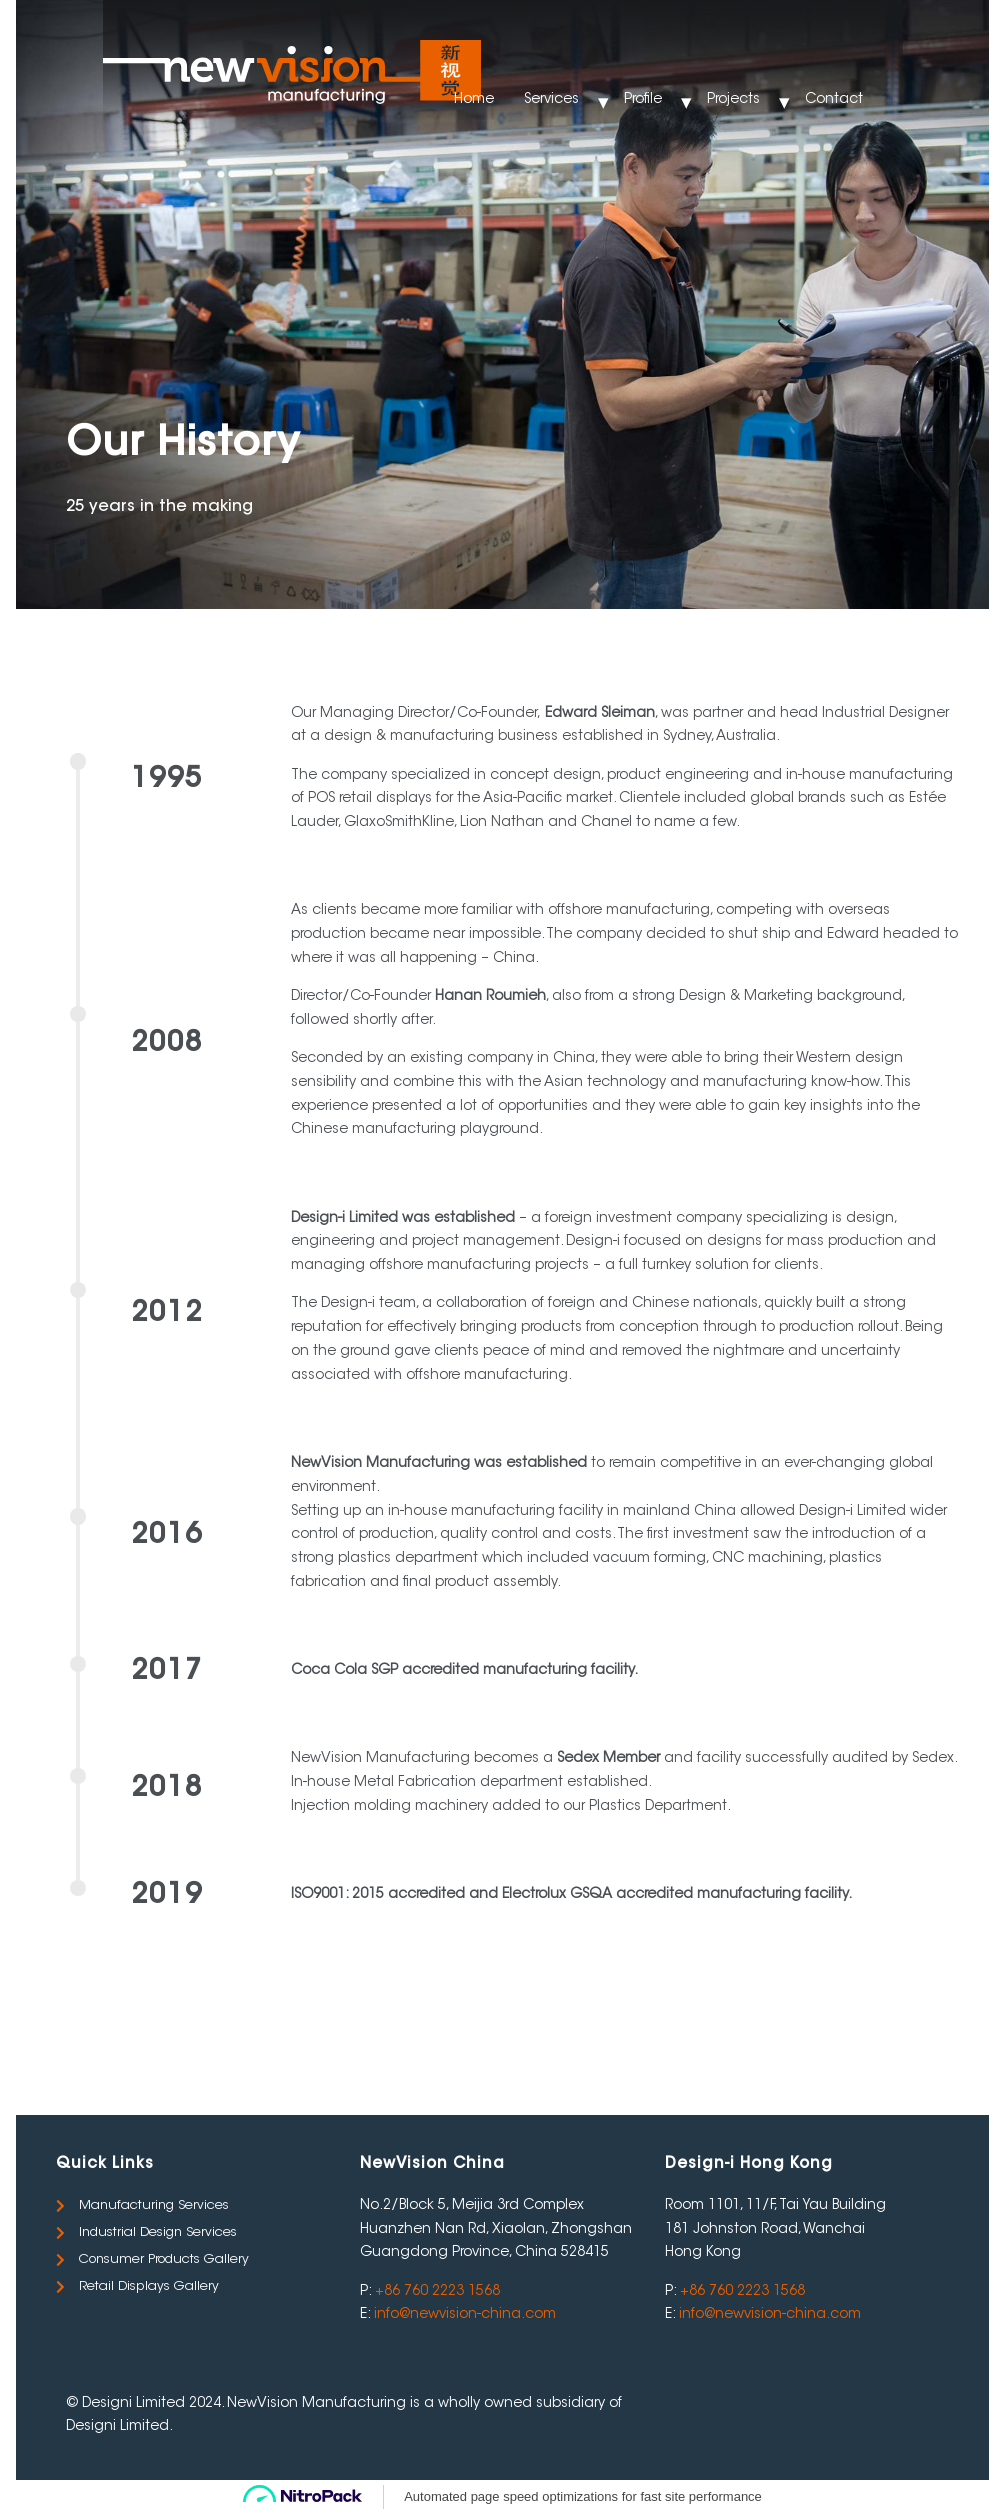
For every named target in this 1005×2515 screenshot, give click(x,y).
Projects (733, 100)
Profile (643, 100)
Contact (834, 100)
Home (474, 100)
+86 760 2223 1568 (437, 2292)
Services (551, 100)
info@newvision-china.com (465, 2315)
